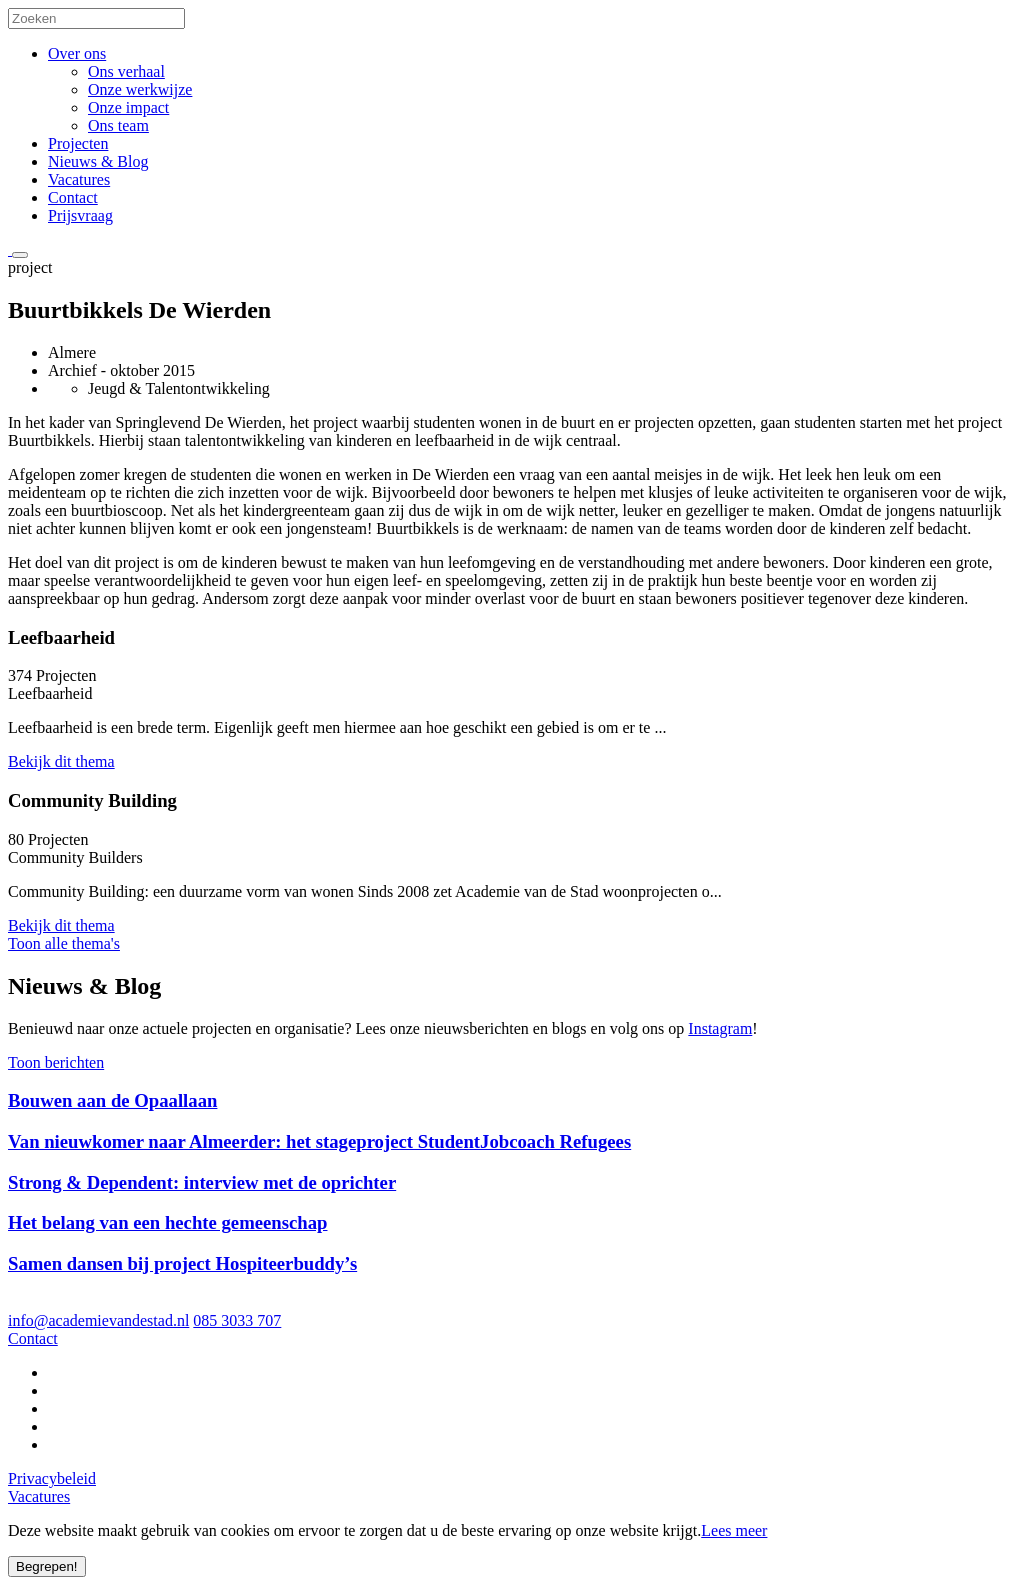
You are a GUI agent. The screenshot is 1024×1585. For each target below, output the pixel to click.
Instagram (720, 1028)
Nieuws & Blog (98, 161)
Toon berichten (56, 1062)
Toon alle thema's (64, 943)
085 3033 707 (237, 1320)
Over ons (77, 53)
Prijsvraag (80, 215)
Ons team (118, 125)
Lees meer (734, 1530)
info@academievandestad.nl (98, 1320)
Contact (73, 197)
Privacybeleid (52, 1478)
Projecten (78, 143)
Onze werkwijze (140, 89)
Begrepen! (47, 1566)
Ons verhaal (126, 71)
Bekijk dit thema (61, 761)
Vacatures (79, 179)
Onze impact (128, 107)
